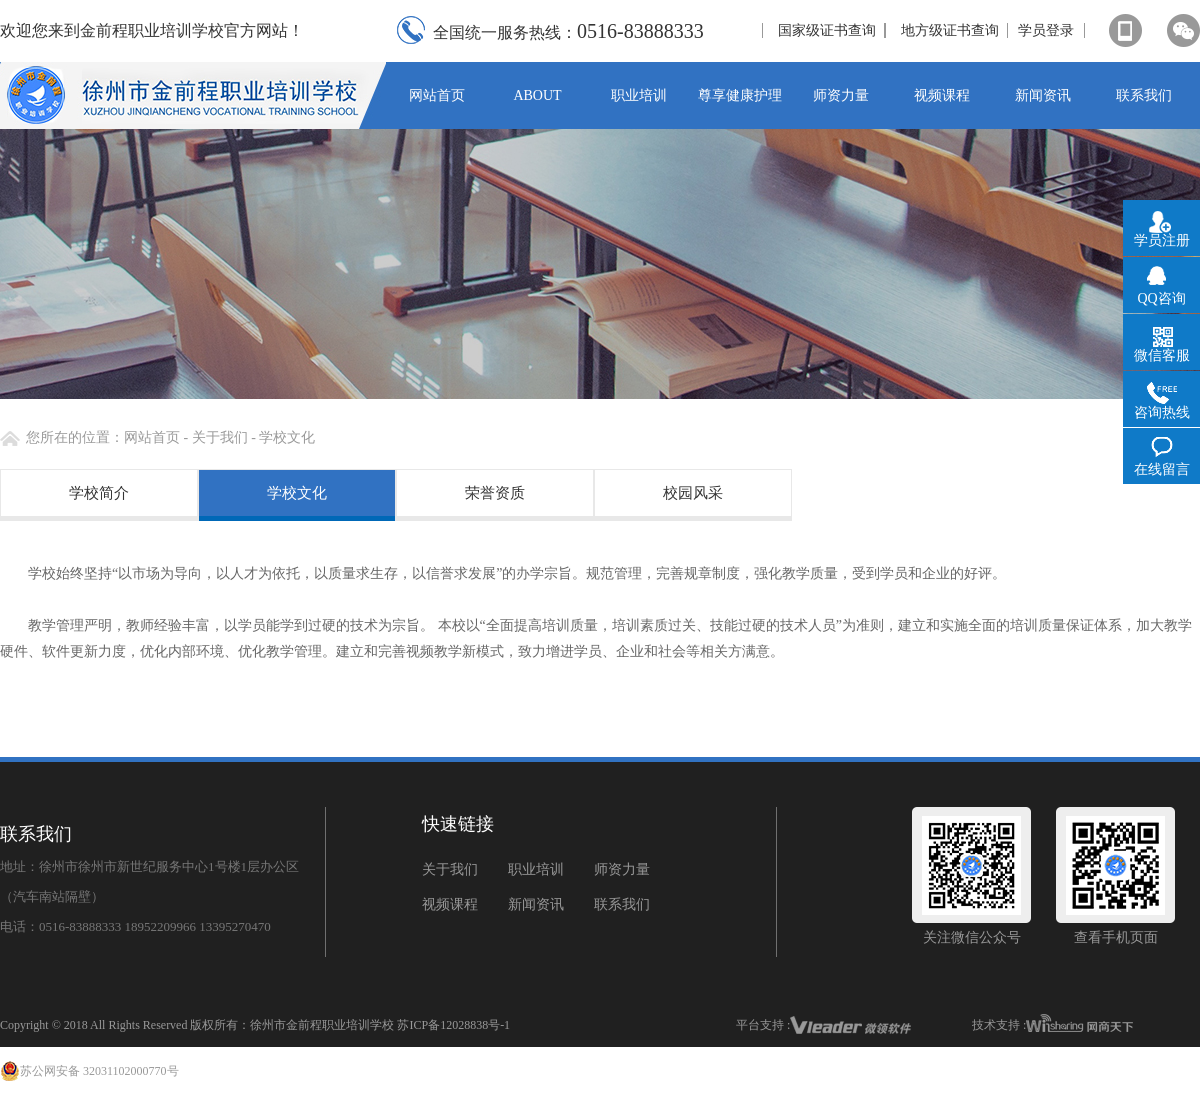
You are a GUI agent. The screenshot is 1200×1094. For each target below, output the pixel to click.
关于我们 (218, 437)
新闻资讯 (536, 904)
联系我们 (622, 904)
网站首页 (152, 437)
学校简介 (99, 493)
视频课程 (450, 904)
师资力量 (622, 869)
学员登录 (1046, 30)
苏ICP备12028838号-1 (453, 1025)
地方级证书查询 (950, 30)
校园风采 (693, 493)
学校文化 (297, 493)
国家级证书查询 (827, 30)
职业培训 (536, 869)
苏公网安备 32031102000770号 (89, 1071)
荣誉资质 (495, 493)
